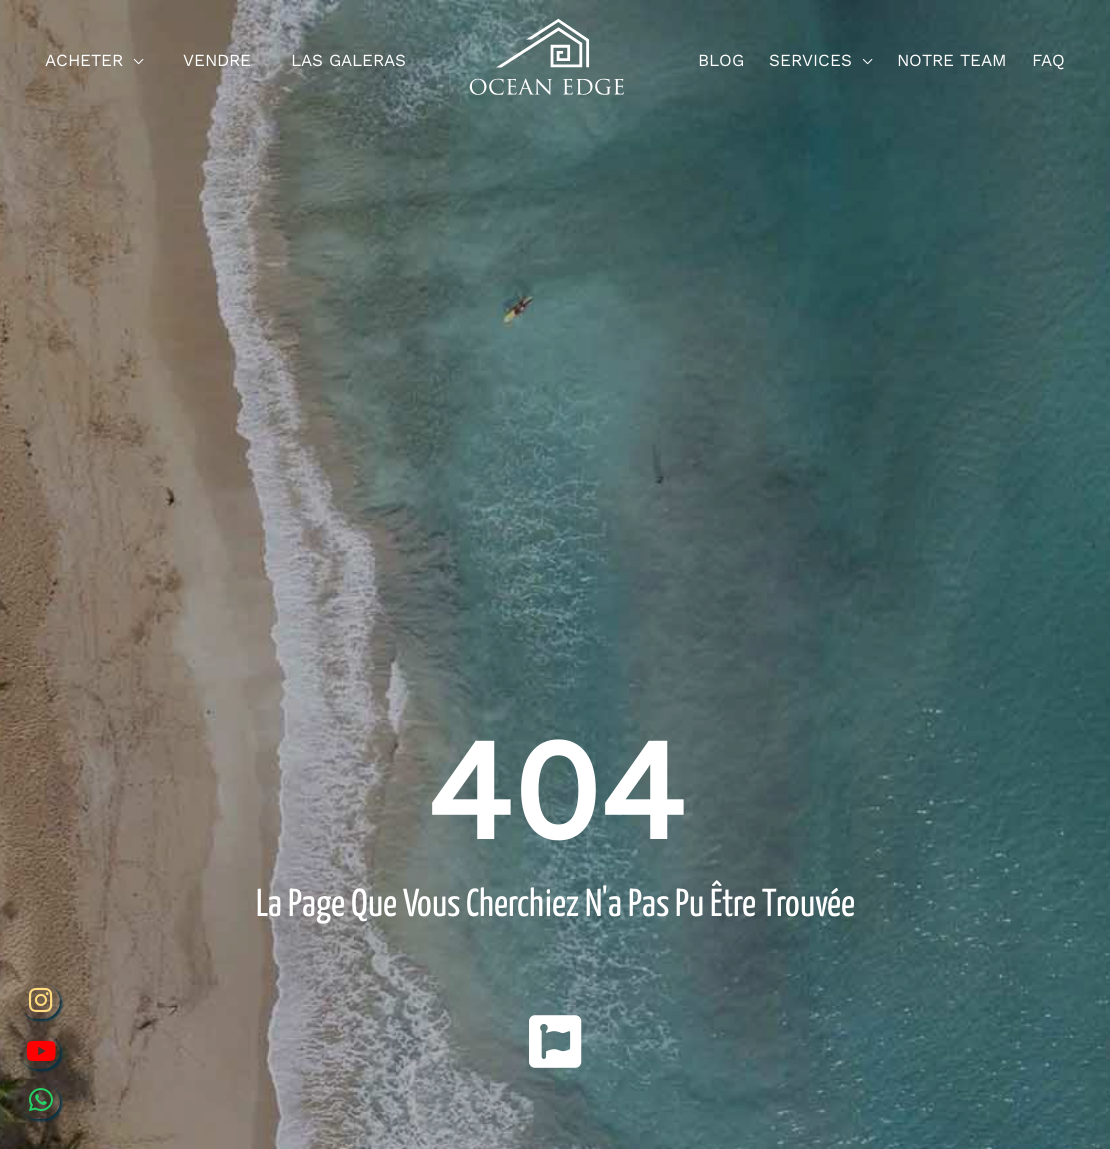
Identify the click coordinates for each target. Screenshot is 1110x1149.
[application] (133, 61)
